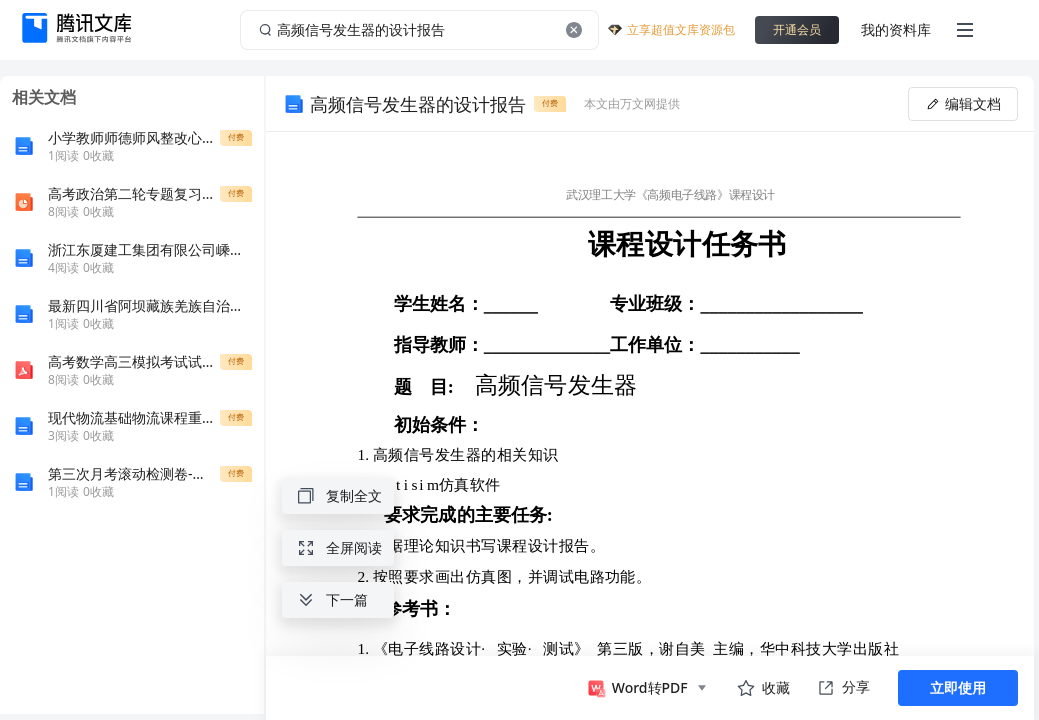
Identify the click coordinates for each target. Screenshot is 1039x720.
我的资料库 (896, 29)
